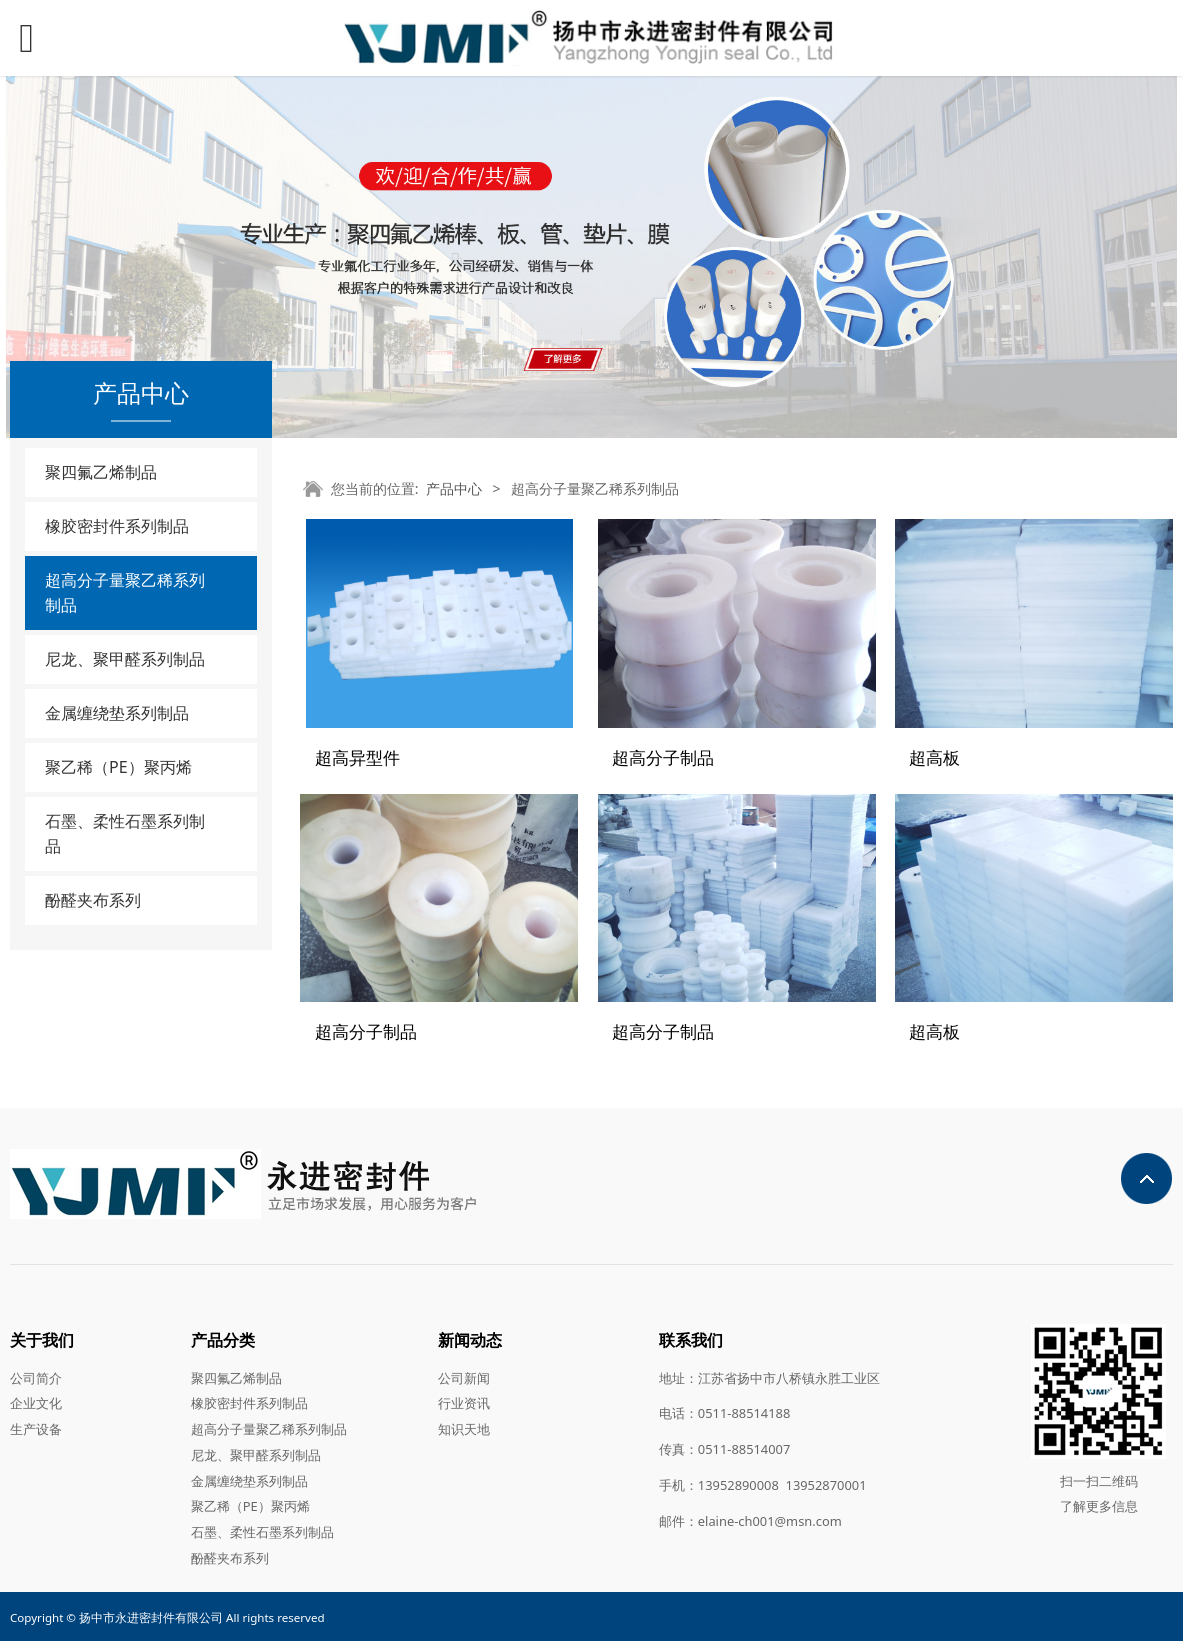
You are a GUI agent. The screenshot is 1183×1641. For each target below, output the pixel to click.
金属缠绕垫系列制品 (117, 713)
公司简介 (36, 1376)
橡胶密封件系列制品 (117, 526)
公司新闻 (464, 1376)
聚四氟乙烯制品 (101, 472)
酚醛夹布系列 (93, 900)
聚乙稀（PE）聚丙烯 (118, 767)
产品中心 (454, 488)
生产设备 (36, 1428)
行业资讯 (464, 1402)
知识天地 (464, 1428)
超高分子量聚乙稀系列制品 (125, 592)
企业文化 (36, 1402)
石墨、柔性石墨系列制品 (125, 833)
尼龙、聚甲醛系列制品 (125, 659)
